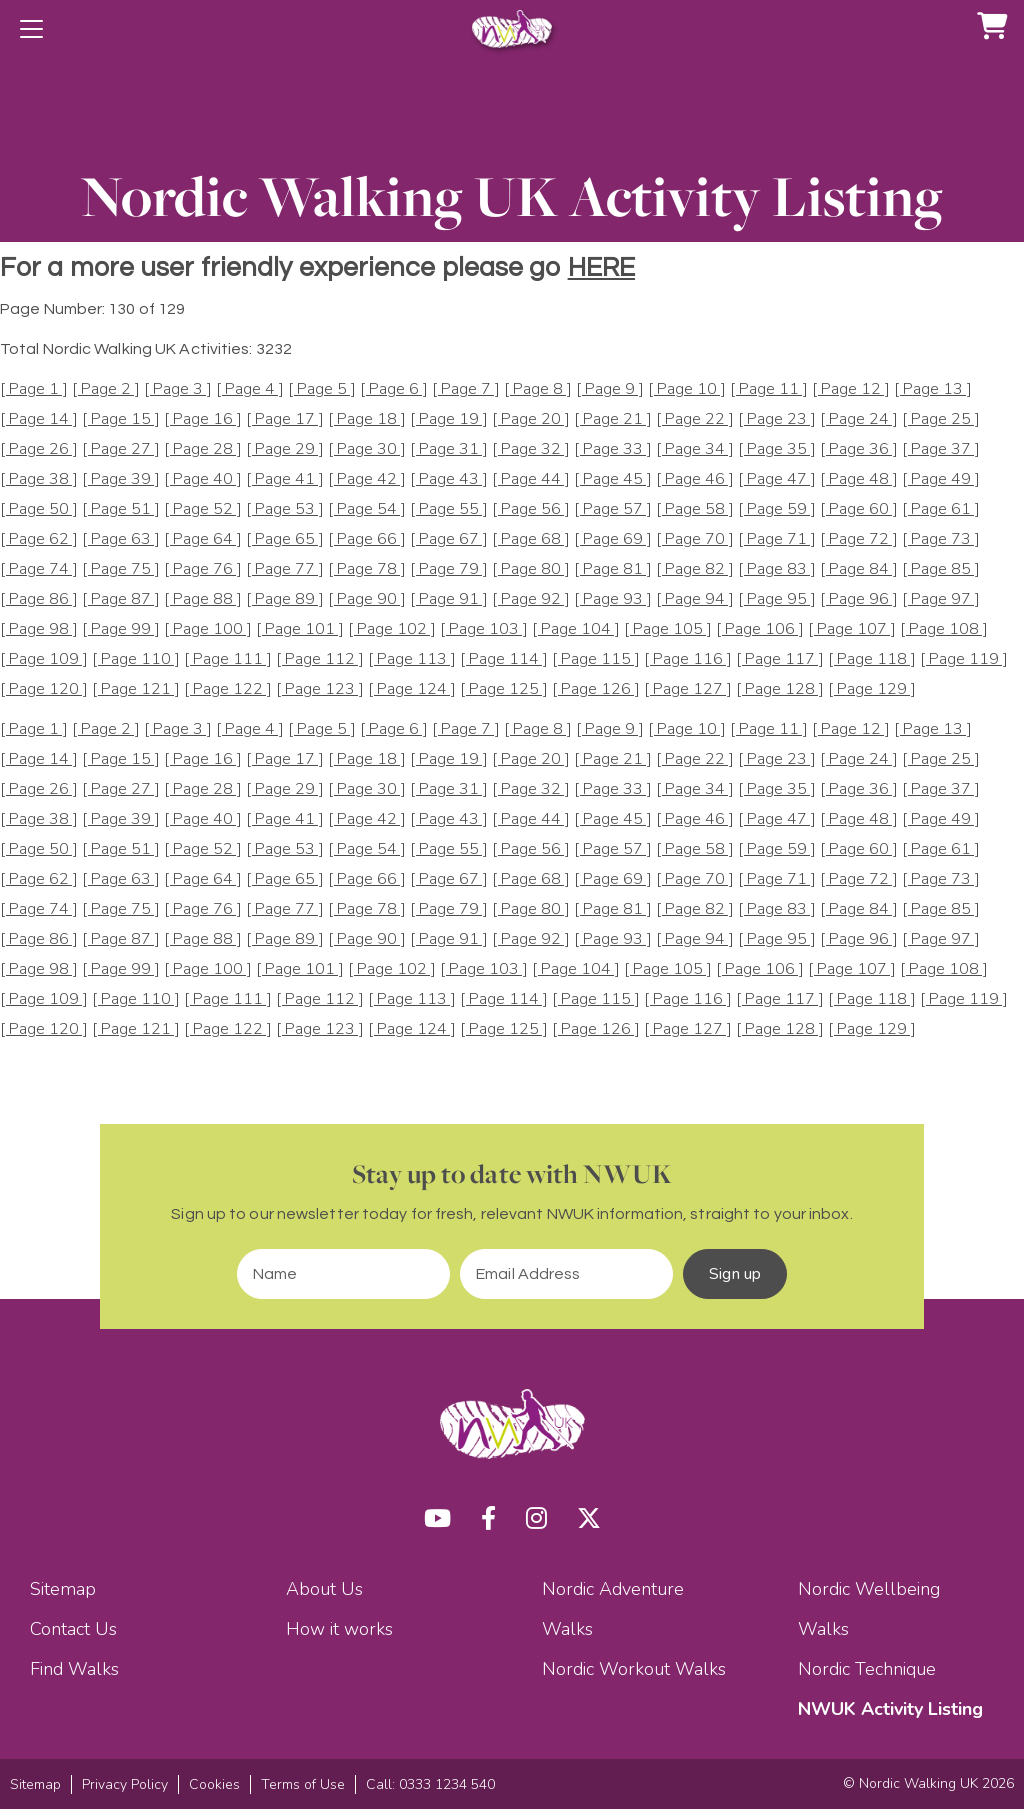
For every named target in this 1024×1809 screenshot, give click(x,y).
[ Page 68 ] (531, 539)
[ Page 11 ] (769, 389)
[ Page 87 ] (121, 599)
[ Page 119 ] (964, 659)
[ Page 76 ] (203, 569)
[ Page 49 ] (941, 479)
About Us (324, 1589)
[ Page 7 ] (466, 389)
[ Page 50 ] (39, 509)
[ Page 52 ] (203, 509)
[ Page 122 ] (228, 689)
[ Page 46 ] (695, 479)
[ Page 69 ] (613, 539)
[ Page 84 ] (859, 569)
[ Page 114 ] (504, 659)
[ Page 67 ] (449, 539)
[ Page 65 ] (285, 539)
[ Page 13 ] (933, 389)
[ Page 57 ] (613, 509)
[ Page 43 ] (449, 479)
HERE (601, 268)
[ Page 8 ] (538, 389)
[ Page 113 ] (412, 659)
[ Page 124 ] (412, 689)
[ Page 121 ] (136, 689)
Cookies (214, 1784)
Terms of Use (303, 1784)
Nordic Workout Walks (634, 1669)
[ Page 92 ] (531, 599)
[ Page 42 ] (367, 479)
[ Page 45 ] (613, 479)
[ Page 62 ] (39, 539)
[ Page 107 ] (852, 629)
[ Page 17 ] (285, 419)
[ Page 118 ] (872, 659)
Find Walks (74, 1669)
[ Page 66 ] (367, 539)
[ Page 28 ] (203, 449)
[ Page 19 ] (449, 419)
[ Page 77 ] (285, 569)
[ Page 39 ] (121, 479)
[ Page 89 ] (285, 599)
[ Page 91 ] (449, 599)
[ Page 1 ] (34, 389)
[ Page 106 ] (760, 629)
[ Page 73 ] (941, 539)
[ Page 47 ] (777, 479)
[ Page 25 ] (941, 419)
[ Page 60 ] (859, 509)
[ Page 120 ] (44, 689)
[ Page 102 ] (392, 629)
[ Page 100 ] (208, 629)
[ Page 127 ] (688, 689)
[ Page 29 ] (285, 449)
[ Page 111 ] (228, 659)
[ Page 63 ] (121, 539)
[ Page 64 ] (203, 539)
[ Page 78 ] (367, 569)
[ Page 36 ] (859, 449)
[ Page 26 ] (39, 449)
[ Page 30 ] (367, 449)
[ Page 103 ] (484, 629)
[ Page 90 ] (367, 599)
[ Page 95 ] (777, 599)
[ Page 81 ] (613, 569)
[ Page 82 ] (695, 569)
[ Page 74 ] (39, 569)
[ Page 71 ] (777, 539)
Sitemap (63, 1589)
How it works (339, 1629)
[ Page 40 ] (203, 479)
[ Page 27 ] (121, 449)
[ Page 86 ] (39, 599)
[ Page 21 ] (613, 419)
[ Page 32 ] (531, 449)
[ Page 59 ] (777, 509)
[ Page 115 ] (596, 659)
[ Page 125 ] (504, 689)
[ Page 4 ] (250, 389)
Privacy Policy (125, 1784)
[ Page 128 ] (780, 689)
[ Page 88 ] (203, 599)
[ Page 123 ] (320, 689)
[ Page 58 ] (695, 509)
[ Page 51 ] (121, 509)
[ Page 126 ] (596, 689)
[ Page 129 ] (872, 689)
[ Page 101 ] (300, 629)
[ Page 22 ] (695, 419)
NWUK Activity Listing (890, 1709)
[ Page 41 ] (285, 479)
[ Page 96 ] (859, 599)
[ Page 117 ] (780, 659)
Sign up (735, 1274)
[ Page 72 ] (859, 539)
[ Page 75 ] (121, 569)
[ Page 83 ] (777, 569)
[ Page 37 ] (941, 449)
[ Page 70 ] (695, 539)
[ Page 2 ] (106, 389)
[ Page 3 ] (178, 389)
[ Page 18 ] (367, 419)
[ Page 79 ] (449, 569)
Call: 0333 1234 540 (430, 1784)
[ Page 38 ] (39, 479)
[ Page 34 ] (695, 449)
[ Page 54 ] (367, 509)
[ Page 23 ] (777, 419)
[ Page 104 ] (576, 629)
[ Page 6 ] (394, 389)
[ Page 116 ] (688, 659)
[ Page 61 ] (941, 509)
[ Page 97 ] (941, 599)
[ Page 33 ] (613, 449)
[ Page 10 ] (687, 389)
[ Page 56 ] (531, 509)
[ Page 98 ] (39, 629)
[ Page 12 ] (851, 389)
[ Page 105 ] (668, 629)
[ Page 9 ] (610, 389)
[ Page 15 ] (121, 419)
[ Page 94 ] (695, 599)
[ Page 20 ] (531, 419)
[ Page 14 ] (39, 419)
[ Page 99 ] (121, 629)
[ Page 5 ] (322, 389)
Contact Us (73, 1629)
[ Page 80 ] (531, 569)
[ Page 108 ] (944, 629)
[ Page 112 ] (320, 659)
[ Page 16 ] (203, 419)
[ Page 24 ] (859, 419)
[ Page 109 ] (44, 659)
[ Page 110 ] (136, 659)
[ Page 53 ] (285, 509)
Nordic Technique (867, 1669)
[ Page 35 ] (777, 449)
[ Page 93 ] (613, 599)
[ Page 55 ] (449, 509)
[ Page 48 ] (859, 479)
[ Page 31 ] (449, 449)
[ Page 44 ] (531, 479)
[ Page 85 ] (941, 569)
